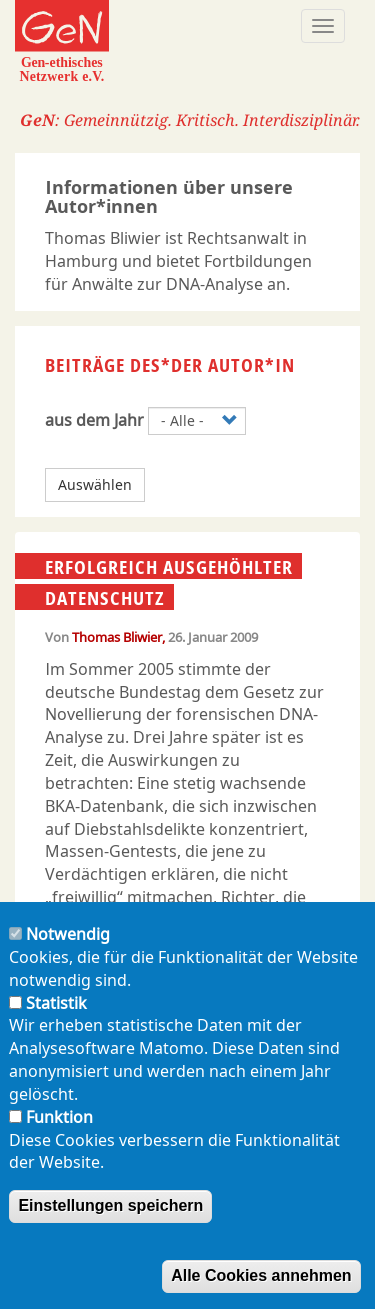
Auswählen (95, 484)
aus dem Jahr (94, 420)
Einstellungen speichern (110, 1206)
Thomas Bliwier (117, 637)
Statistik (56, 1003)
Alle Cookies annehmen (261, 1276)
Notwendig (68, 934)
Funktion (59, 1117)
